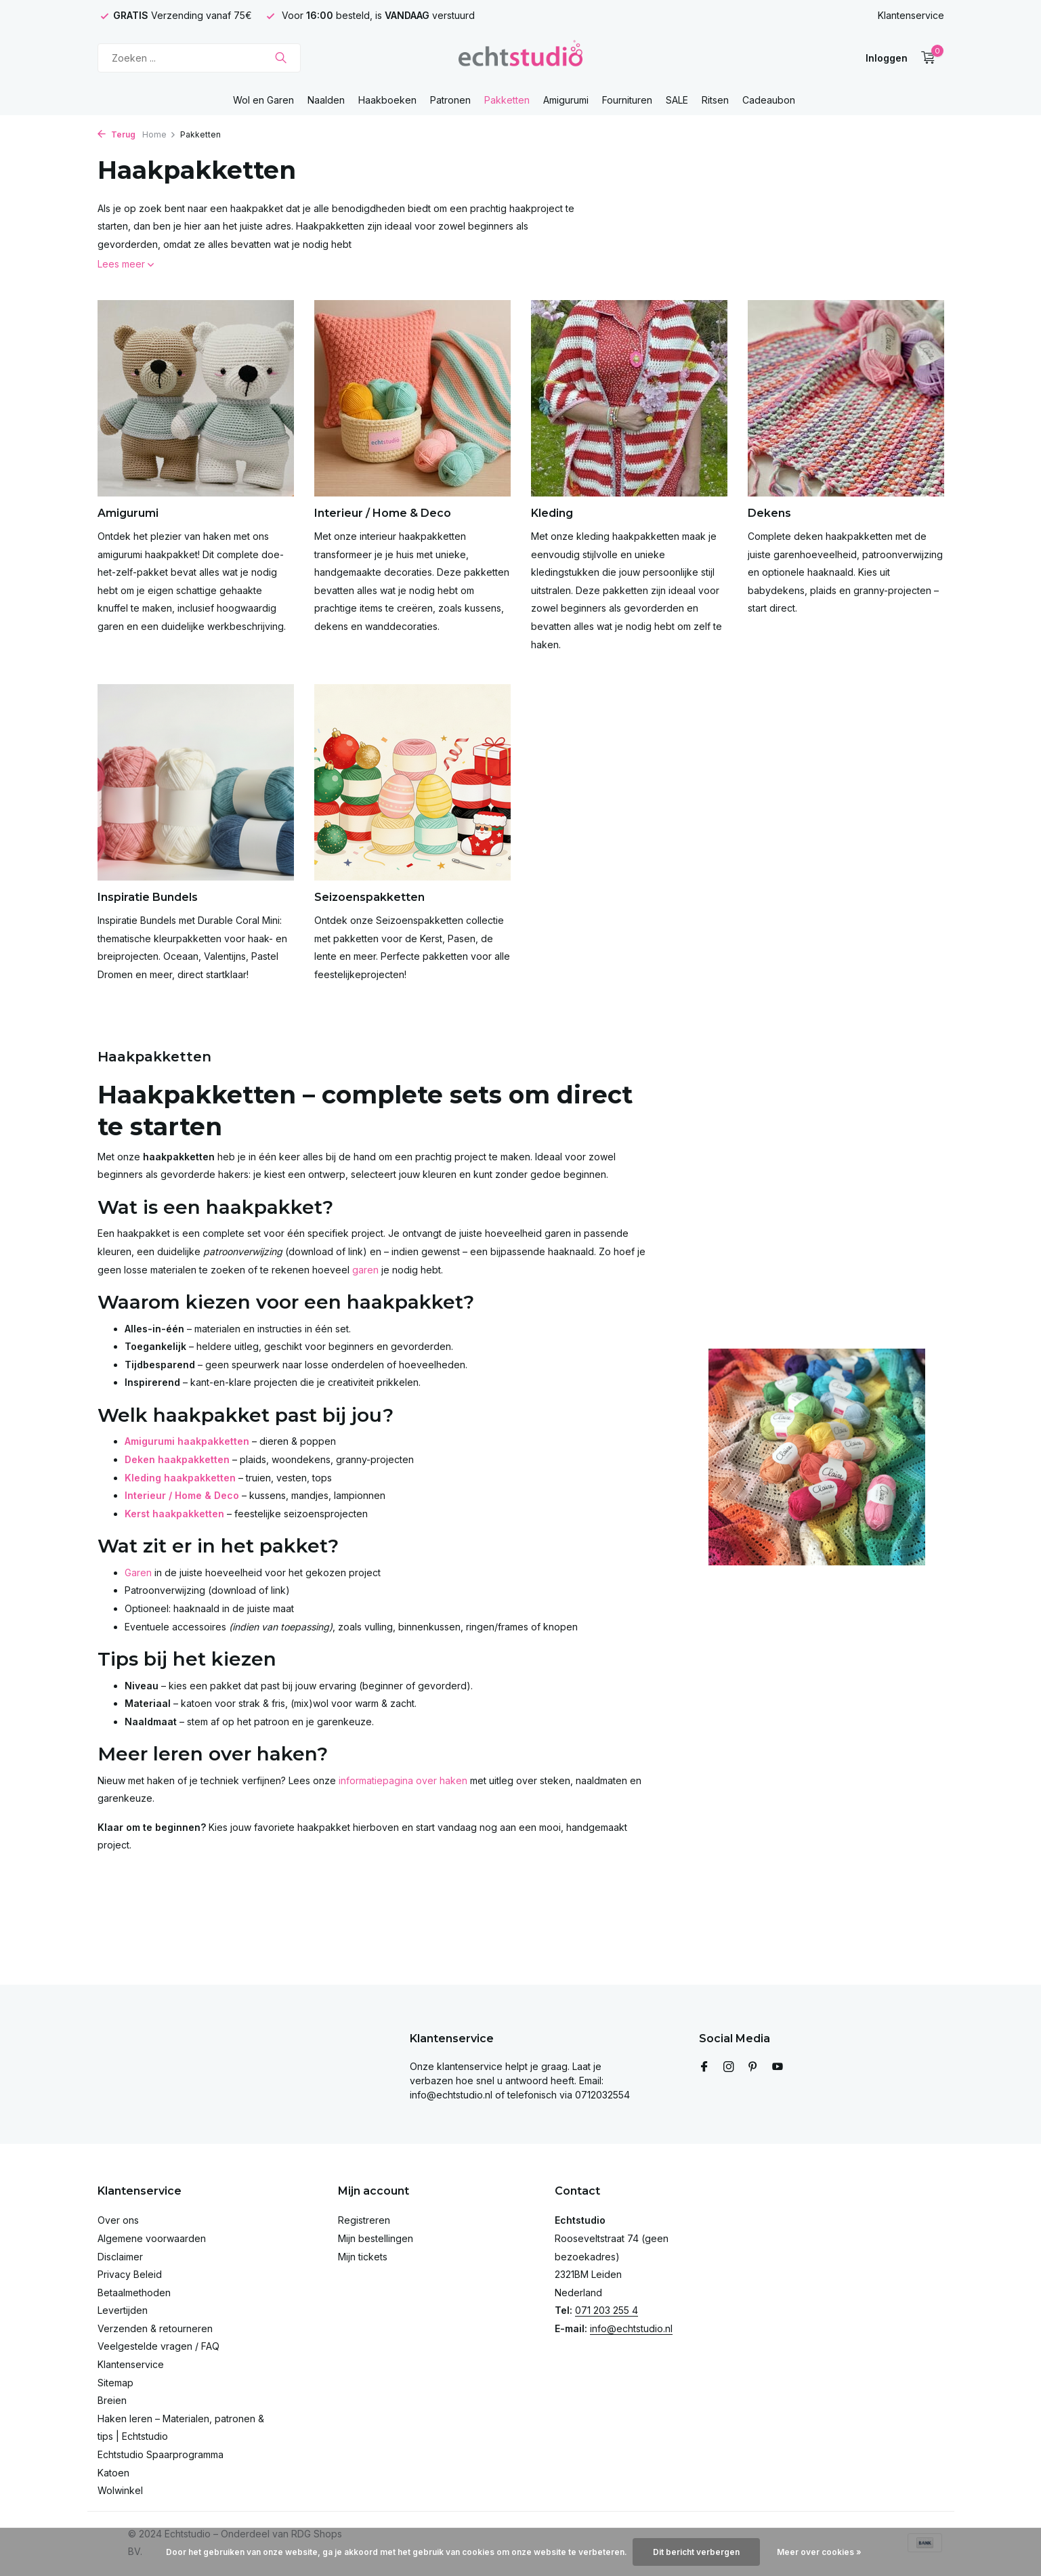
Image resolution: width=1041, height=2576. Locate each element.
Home (159, 134)
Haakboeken (387, 100)
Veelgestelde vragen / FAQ (158, 2346)
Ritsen (715, 100)
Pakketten (507, 100)
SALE (677, 100)
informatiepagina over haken (403, 1780)
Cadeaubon (768, 100)
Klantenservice (911, 15)
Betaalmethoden (134, 2292)
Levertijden (123, 2310)
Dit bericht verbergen (696, 2552)
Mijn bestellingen (375, 2238)
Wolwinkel (120, 2490)
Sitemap (115, 2382)
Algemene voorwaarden (152, 2238)
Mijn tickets (362, 2256)
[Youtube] (777, 2067)
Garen (138, 1572)
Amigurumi (566, 100)
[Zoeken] (199, 57)
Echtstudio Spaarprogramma (161, 2454)
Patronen (450, 100)
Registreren (364, 2220)
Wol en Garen (263, 100)
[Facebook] (704, 2067)
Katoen (113, 2472)
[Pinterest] (753, 2067)
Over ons (118, 2220)
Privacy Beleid (130, 2274)
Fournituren (627, 100)
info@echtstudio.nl (631, 2328)
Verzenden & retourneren (155, 2328)
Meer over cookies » (819, 2552)
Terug (116, 134)
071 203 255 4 (606, 2310)
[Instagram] (728, 2067)
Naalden (326, 100)
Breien (112, 2400)
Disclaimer (120, 2256)
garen (365, 1269)
